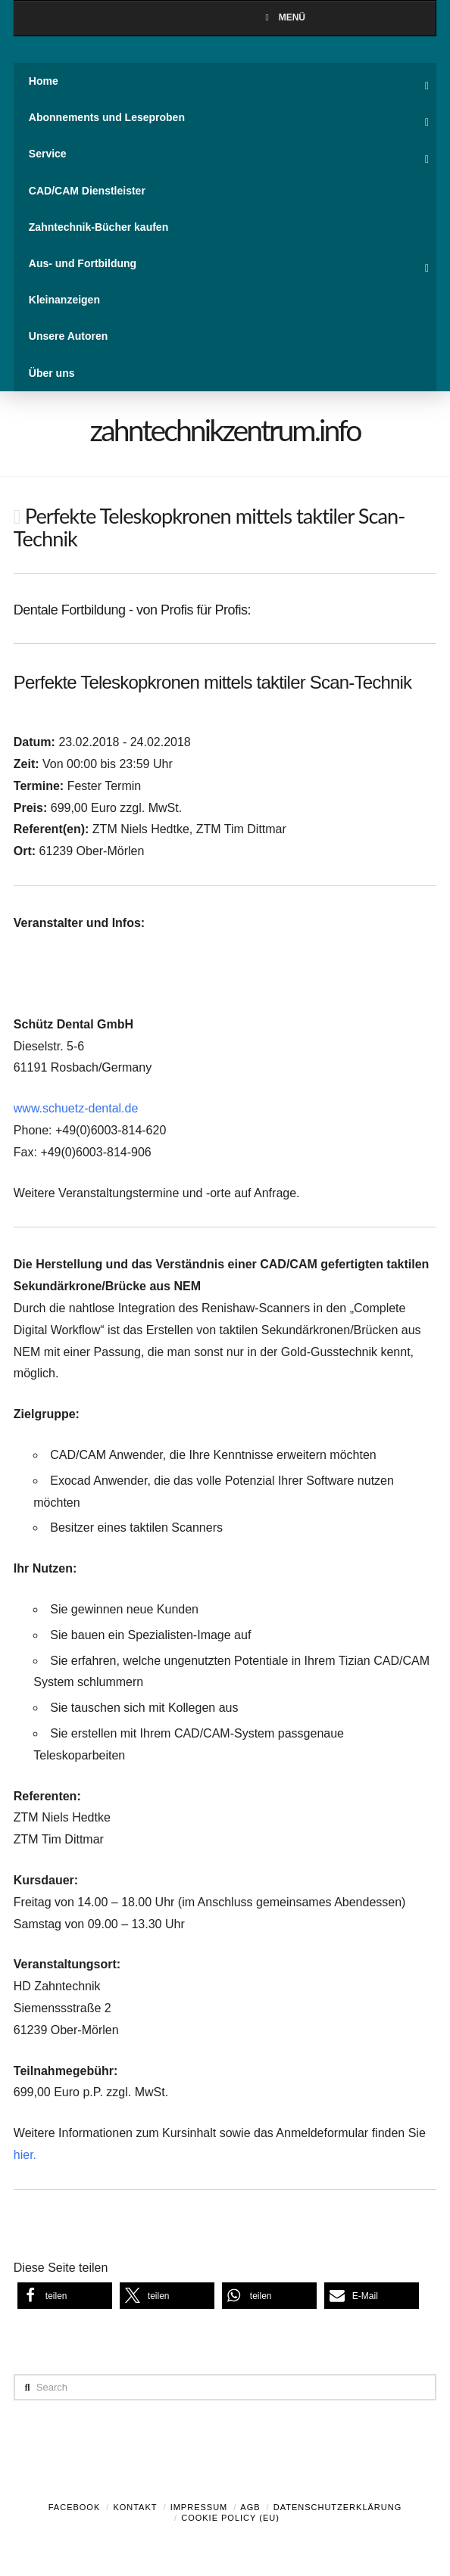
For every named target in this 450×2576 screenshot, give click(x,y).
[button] (64, 2295)
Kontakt (135, 2507)
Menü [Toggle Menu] (283, 17)
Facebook (74, 2507)
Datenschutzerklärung (337, 2507)
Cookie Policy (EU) (230, 2517)
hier (23, 2154)
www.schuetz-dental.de (76, 1108)
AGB (250, 2507)
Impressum (199, 2507)
